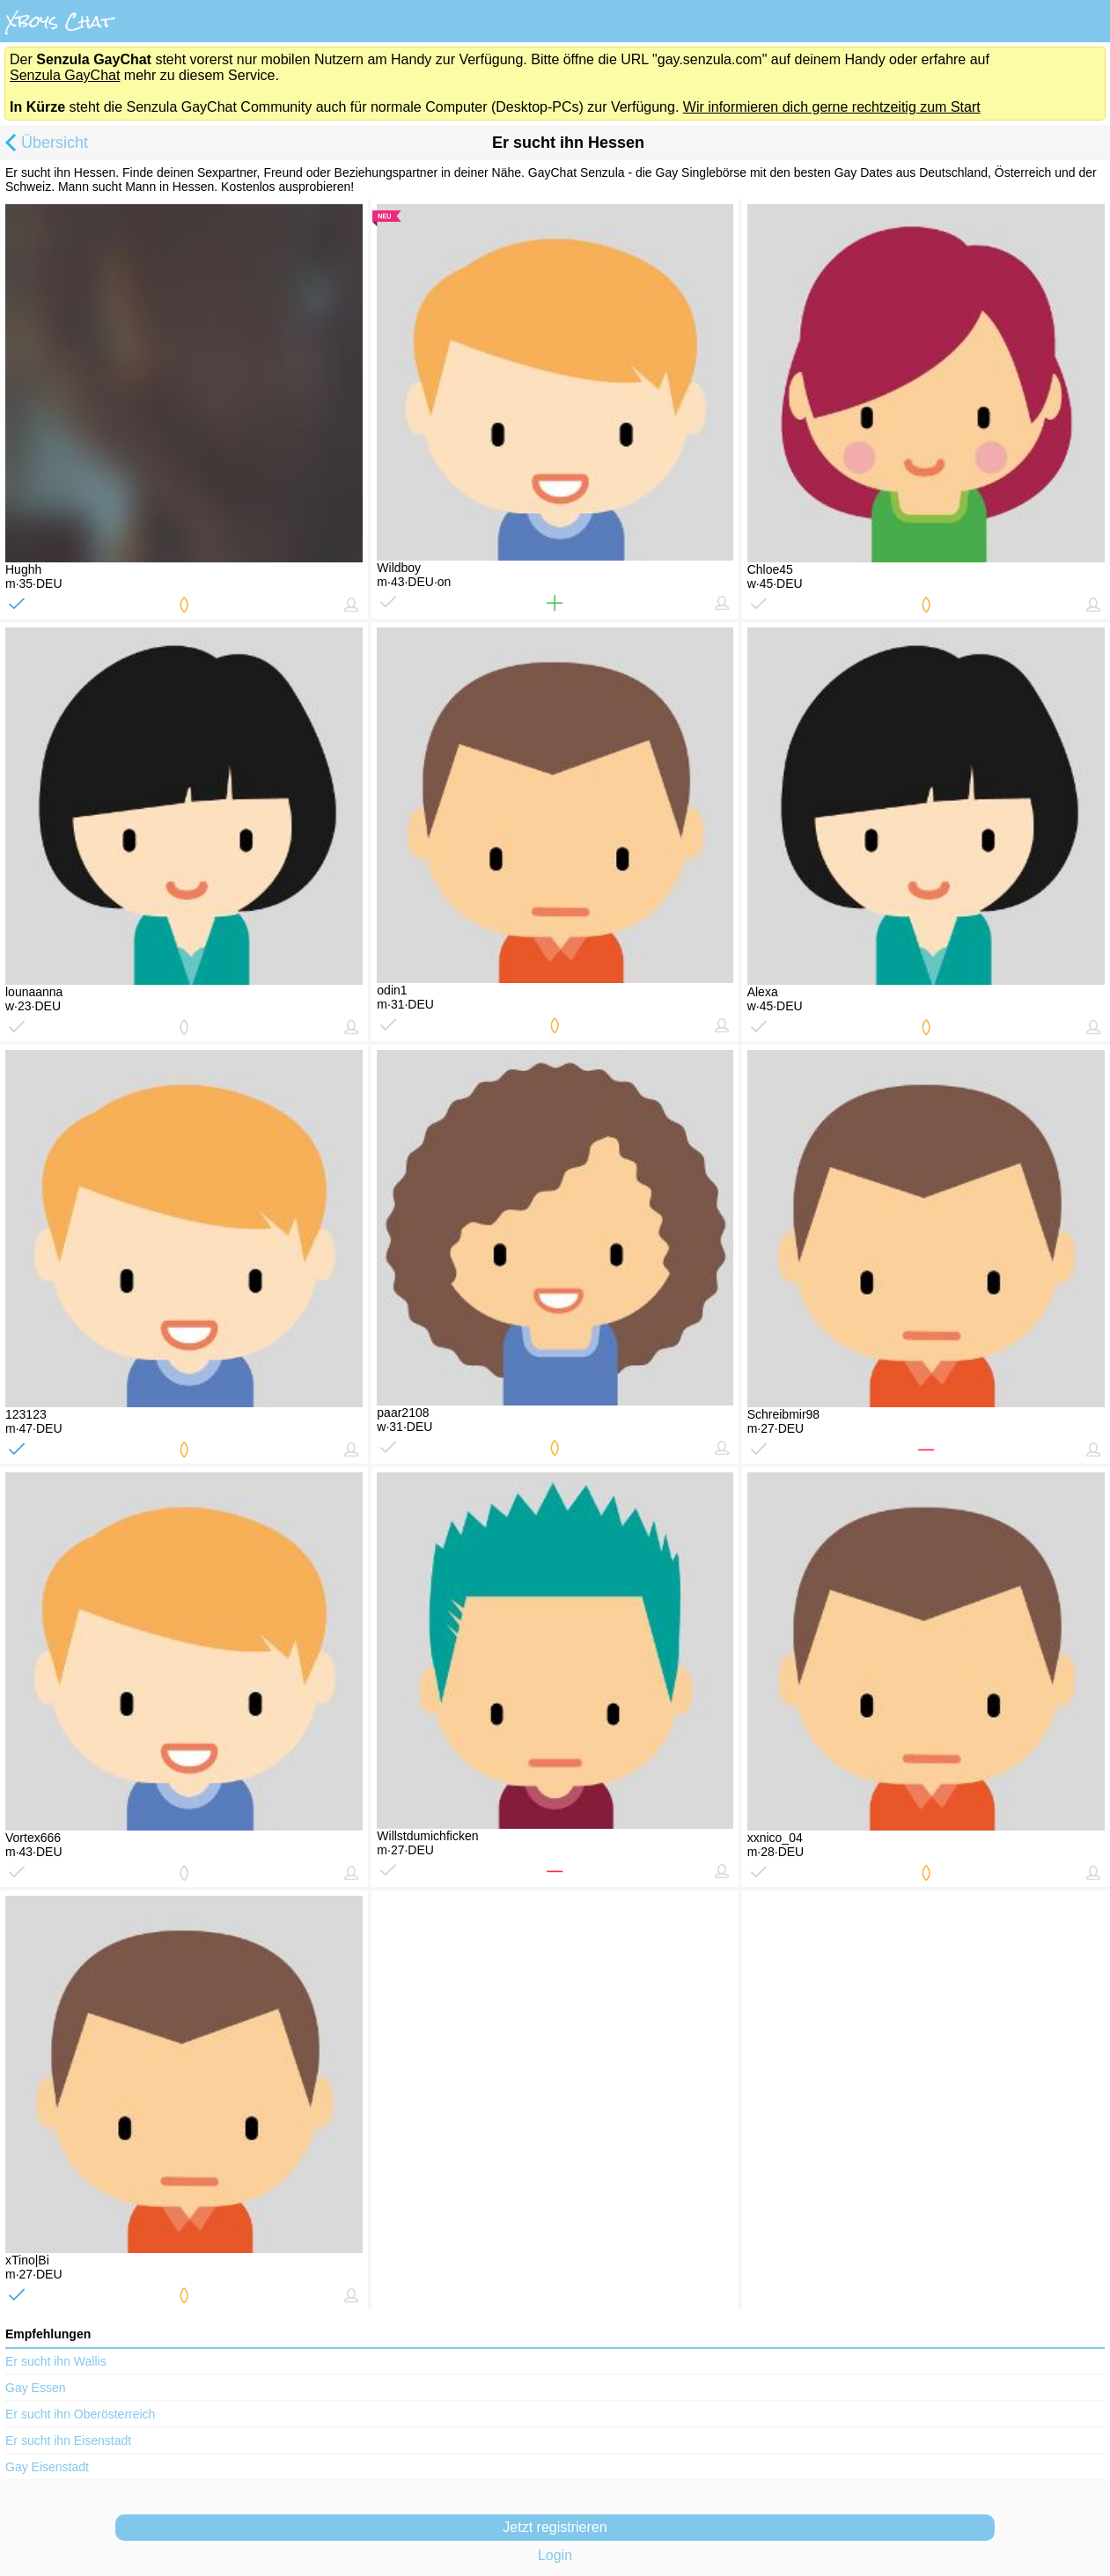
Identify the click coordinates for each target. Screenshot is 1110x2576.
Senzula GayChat (65, 75)
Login (555, 2555)
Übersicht (44, 144)
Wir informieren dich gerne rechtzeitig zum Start (832, 106)
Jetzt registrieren (554, 2527)
